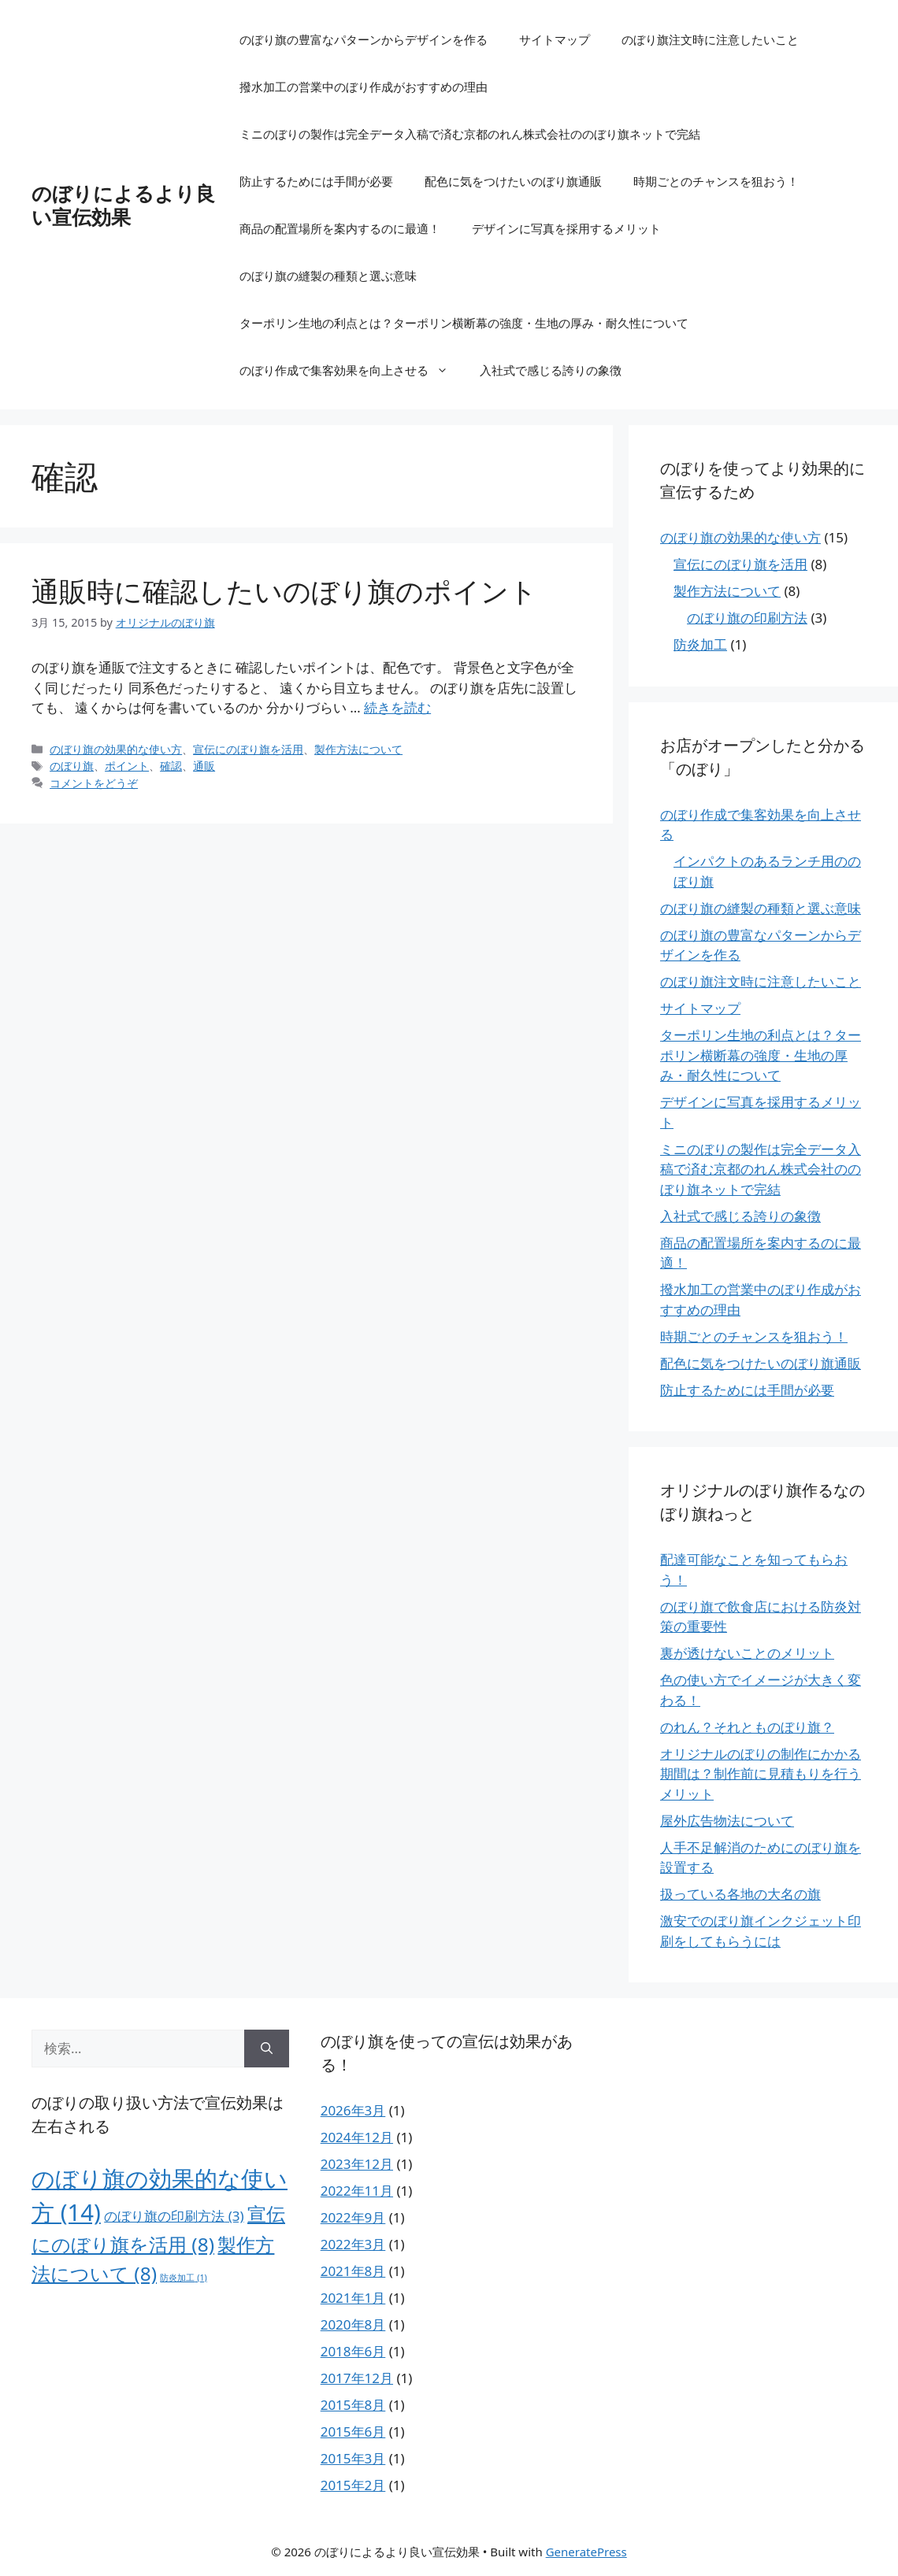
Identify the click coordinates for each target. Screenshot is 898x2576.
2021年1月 (353, 2298)
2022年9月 (353, 2217)
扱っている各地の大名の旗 (740, 1894)
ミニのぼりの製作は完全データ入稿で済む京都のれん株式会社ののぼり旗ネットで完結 (469, 134)
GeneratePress (586, 2551)
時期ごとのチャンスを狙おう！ (716, 181)
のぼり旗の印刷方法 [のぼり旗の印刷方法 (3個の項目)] (173, 2216)
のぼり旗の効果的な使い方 (116, 749)
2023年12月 (357, 2164)
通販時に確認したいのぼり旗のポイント (284, 590)
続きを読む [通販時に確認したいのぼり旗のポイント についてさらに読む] (397, 707)
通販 (204, 765)
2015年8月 (353, 2405)
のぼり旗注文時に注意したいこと (710, 39)
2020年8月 (353, 2324)
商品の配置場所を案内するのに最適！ (339, 228)
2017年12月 (357, 2378)
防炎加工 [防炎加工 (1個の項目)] (183, 2277)
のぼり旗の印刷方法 (747, 618)
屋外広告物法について (727, 1821)
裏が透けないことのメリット (747, 1653)
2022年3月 (353, 2244)
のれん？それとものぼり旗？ (747, 1727)
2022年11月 (357, 2191)
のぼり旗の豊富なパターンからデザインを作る (363, 39)
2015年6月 (353, 2431)
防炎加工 (700, 644)
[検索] (266, 2048)
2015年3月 (353, 2458)
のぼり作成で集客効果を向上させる (351, 370)
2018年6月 (353, 2351)
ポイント (127, 765)
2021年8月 (353, 2271)
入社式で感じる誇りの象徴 (551, 370)
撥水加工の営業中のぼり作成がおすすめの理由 (363, 86)
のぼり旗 (72, 765)
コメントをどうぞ (94, 782)
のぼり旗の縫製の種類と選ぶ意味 (328, 275)
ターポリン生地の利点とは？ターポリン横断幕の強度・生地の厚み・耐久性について (463, 323)
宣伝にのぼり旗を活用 (248, 749)
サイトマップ (554, 39)
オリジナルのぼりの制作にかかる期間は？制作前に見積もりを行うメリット (760, 1774)
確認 (171, 765)
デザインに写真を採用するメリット (566, 228)
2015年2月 (353, 2485)
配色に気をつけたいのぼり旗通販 (513, 181)
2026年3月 (353, 2110)
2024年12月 (357, 2137)
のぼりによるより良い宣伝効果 (123, 205)
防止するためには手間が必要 (316, 181)
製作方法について (358, 749)
